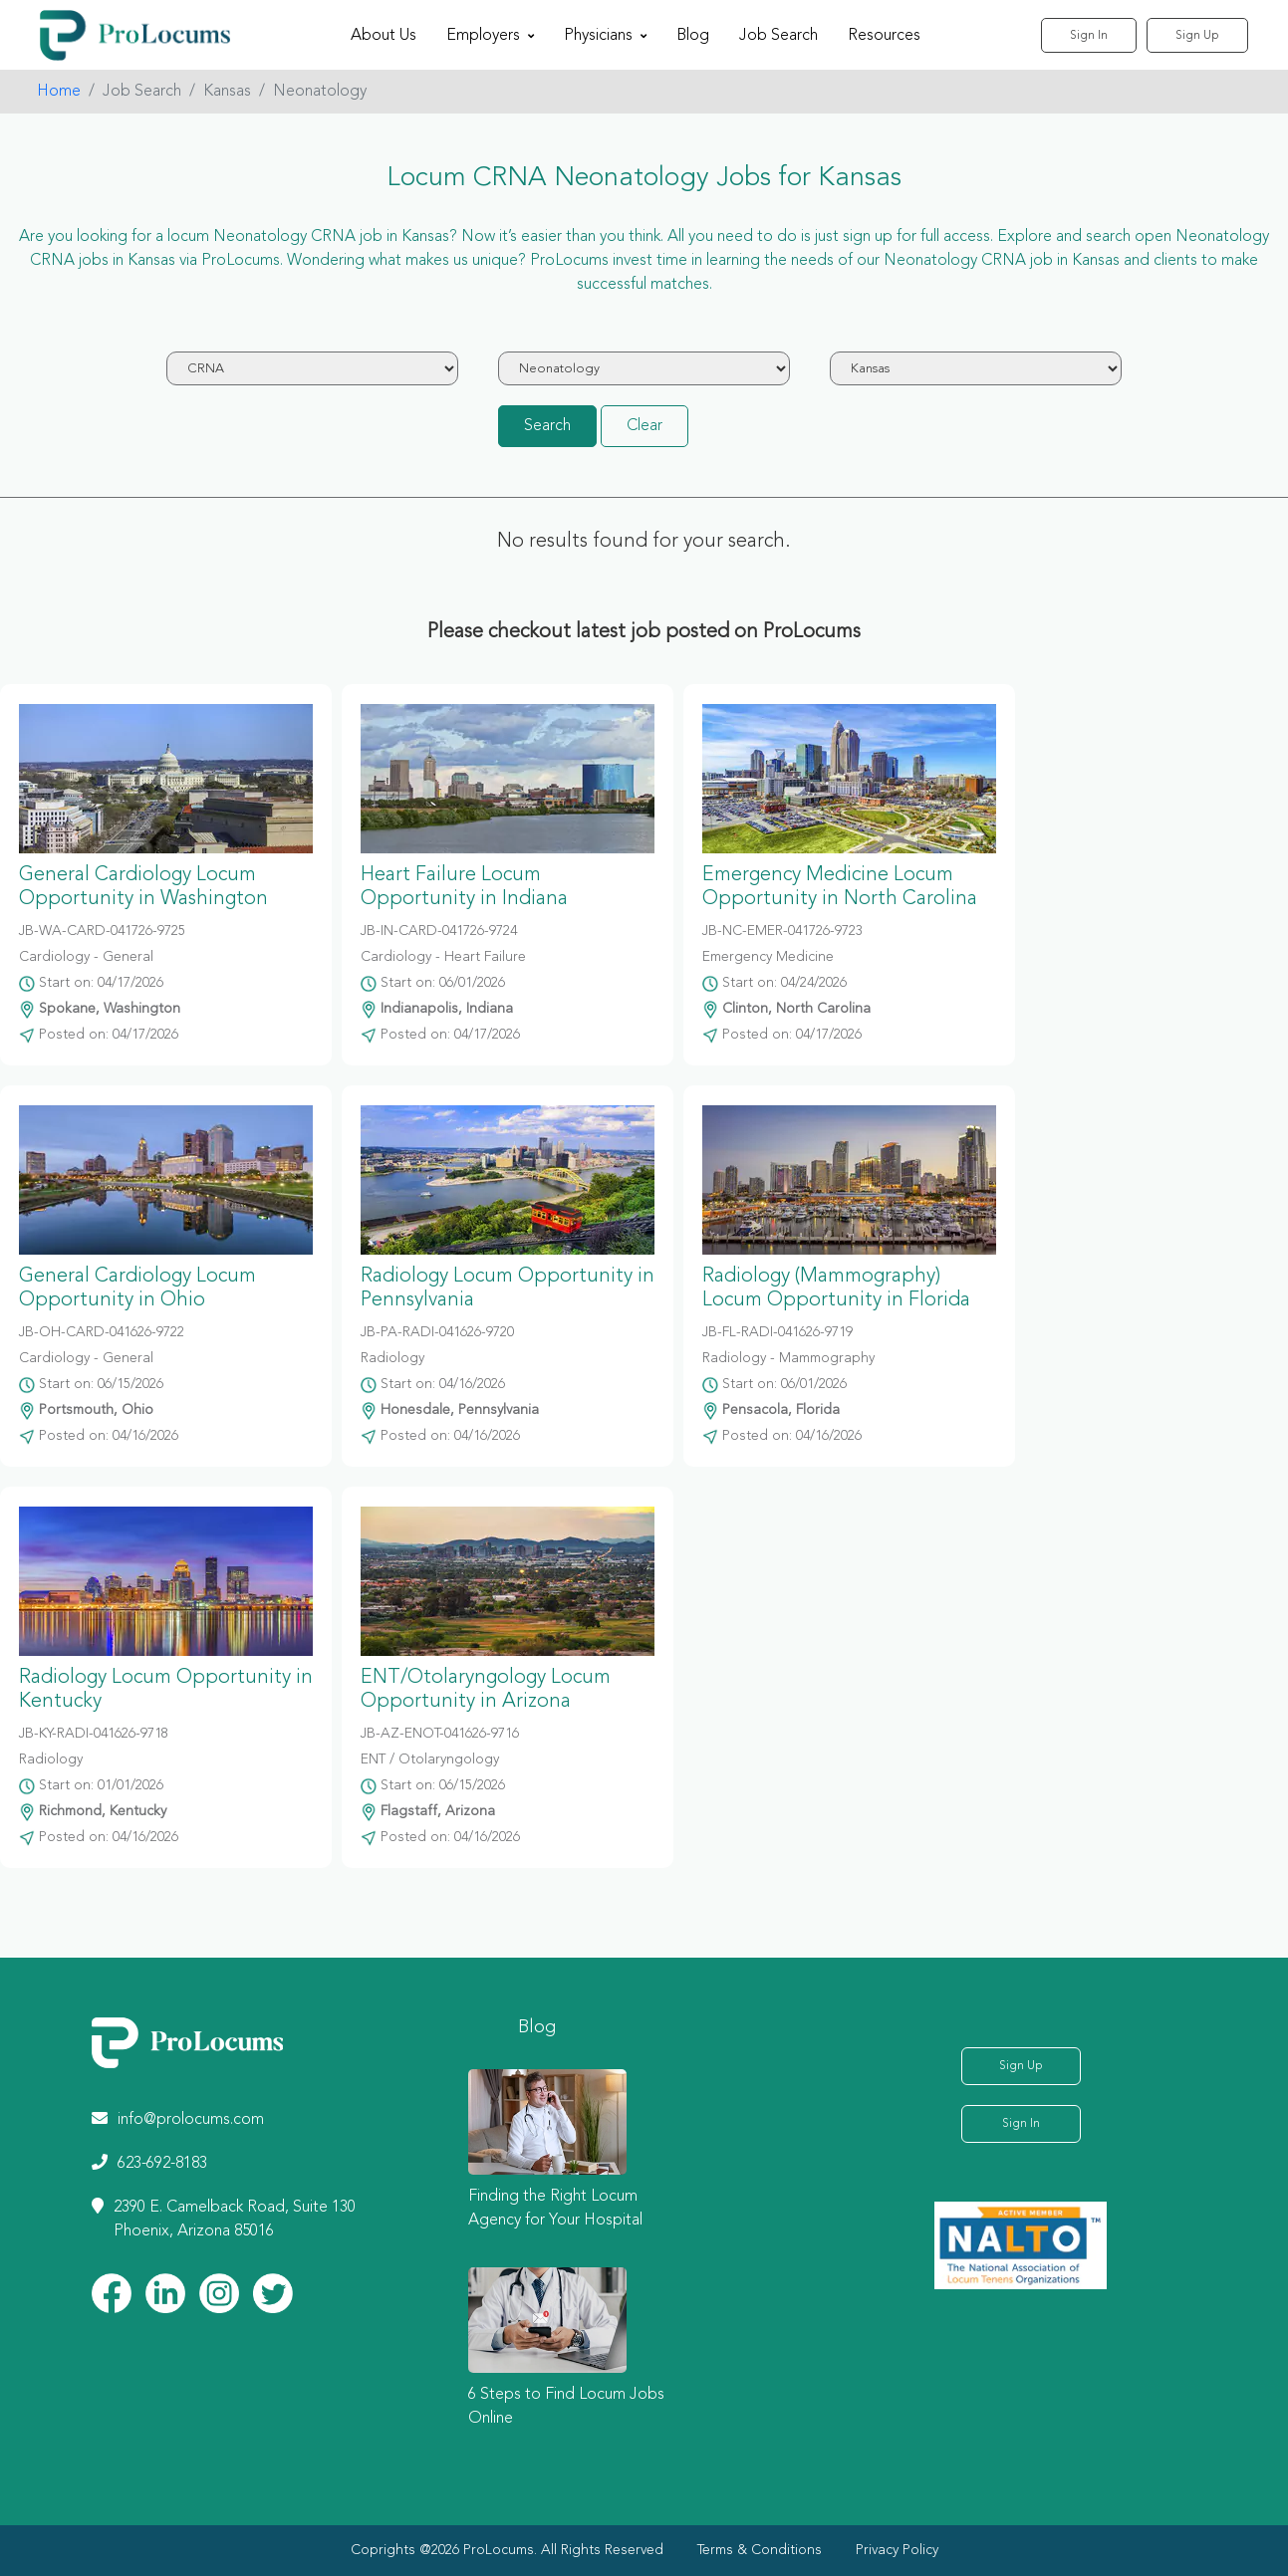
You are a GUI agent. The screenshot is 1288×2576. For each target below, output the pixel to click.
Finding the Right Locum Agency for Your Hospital (555, 2208)
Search (547, 426)
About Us (383, 36)
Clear (644, 426)
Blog (692, 36)
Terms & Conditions (759, 2550)
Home (59, 92)
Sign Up (1197, 36)
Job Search (778, 36)
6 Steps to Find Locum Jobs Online (566, 2407)
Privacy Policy (897, 2550)
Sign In (1089, 36)
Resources (884, 36)
